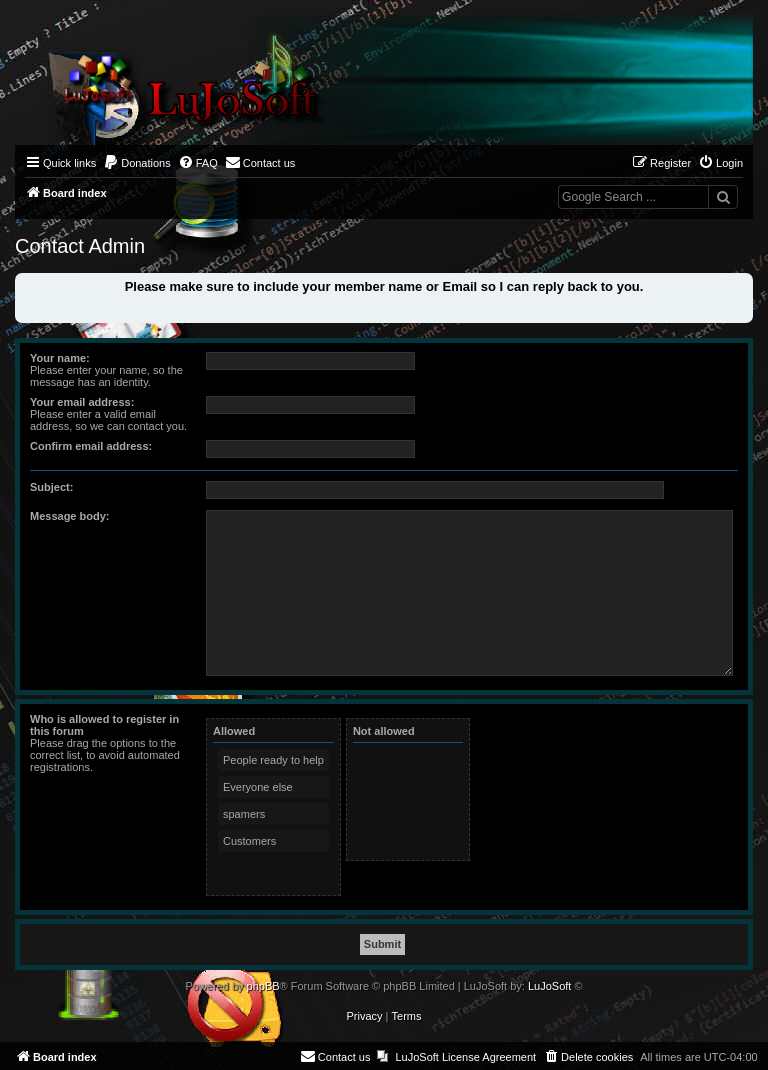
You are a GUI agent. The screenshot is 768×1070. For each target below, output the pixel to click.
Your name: (60, 358)
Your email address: (82, 402)
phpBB (263, 986)
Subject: (51, 487)
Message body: (69, 516)
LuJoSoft (549, 986)
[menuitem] (137, 163)
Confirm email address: (91, 446)
